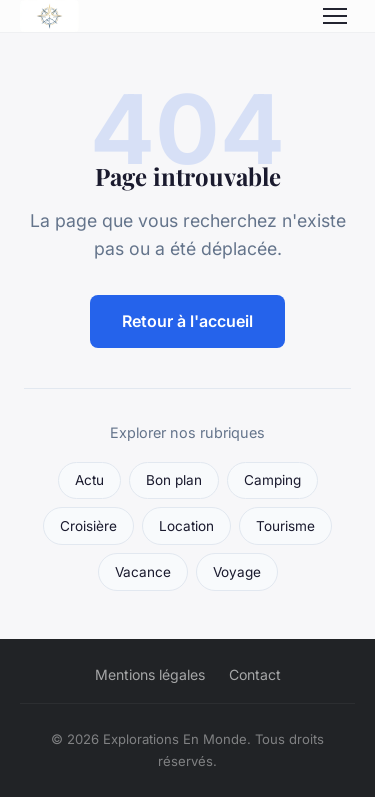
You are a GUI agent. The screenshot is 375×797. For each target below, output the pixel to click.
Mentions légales (150, 674)
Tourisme (285, 526)
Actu (89, 480)
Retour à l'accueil (187, 321)
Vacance (143, 572)
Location (186, 526)
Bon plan (174, 480)
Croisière (88, 526)
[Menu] (335, 16)
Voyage (237, 572)
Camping (272, 480)
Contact (255, 674)
